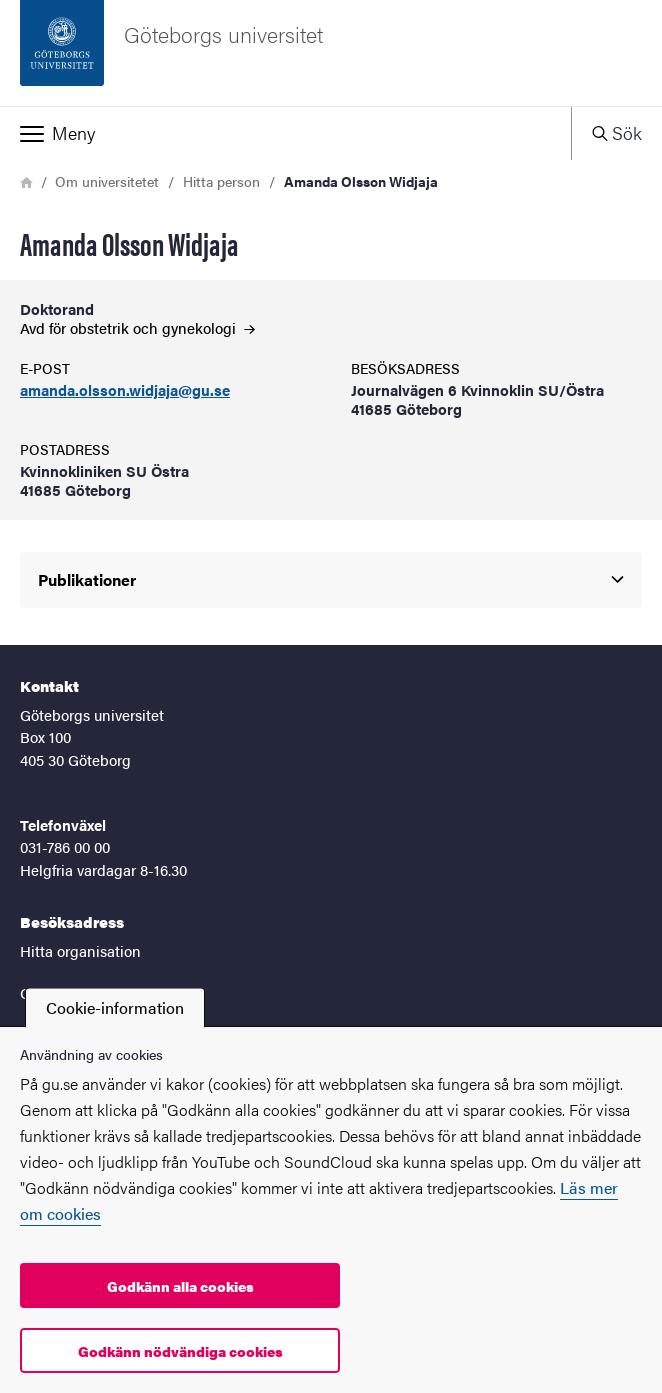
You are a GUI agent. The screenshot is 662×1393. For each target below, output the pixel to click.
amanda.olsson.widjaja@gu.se (125, 390)
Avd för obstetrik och (137, 327)
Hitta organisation (80, 950)
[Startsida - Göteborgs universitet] (331, 53)
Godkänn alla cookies (180, 1286)
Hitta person (221, 181)
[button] (285, 133)
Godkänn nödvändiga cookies (180, 1351)
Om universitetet (107, 181)
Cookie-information (115, 1007)
